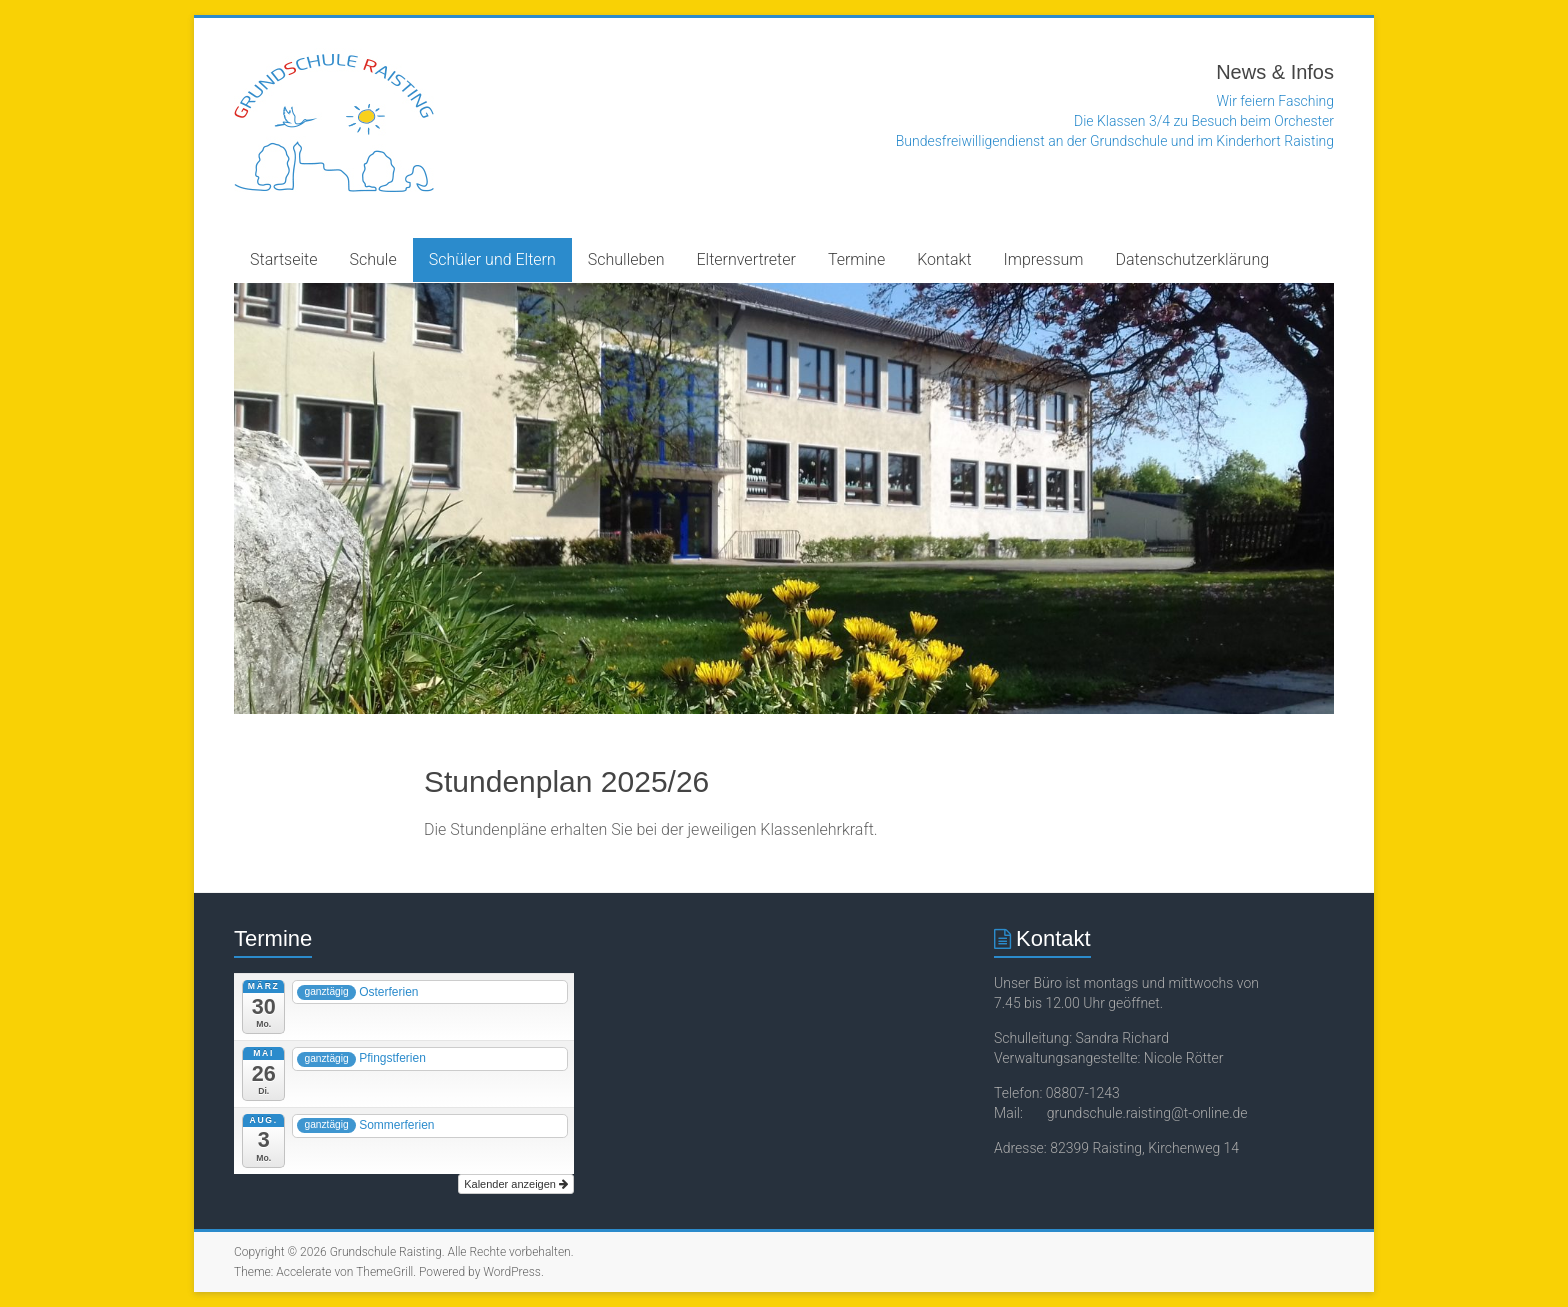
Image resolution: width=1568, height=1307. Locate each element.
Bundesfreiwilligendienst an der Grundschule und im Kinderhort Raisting (1115, 141)
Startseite (284, 259)
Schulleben (626, 259)
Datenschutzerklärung (1193, 259)
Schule (373, 259)
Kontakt (944, 259)
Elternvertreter (745, 259)
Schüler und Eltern (492, 259)
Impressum (1044, 259)
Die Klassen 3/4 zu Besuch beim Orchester (1204, 121)
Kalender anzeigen (516, 1184)
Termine (856, 259)
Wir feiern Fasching (1275, 101)
